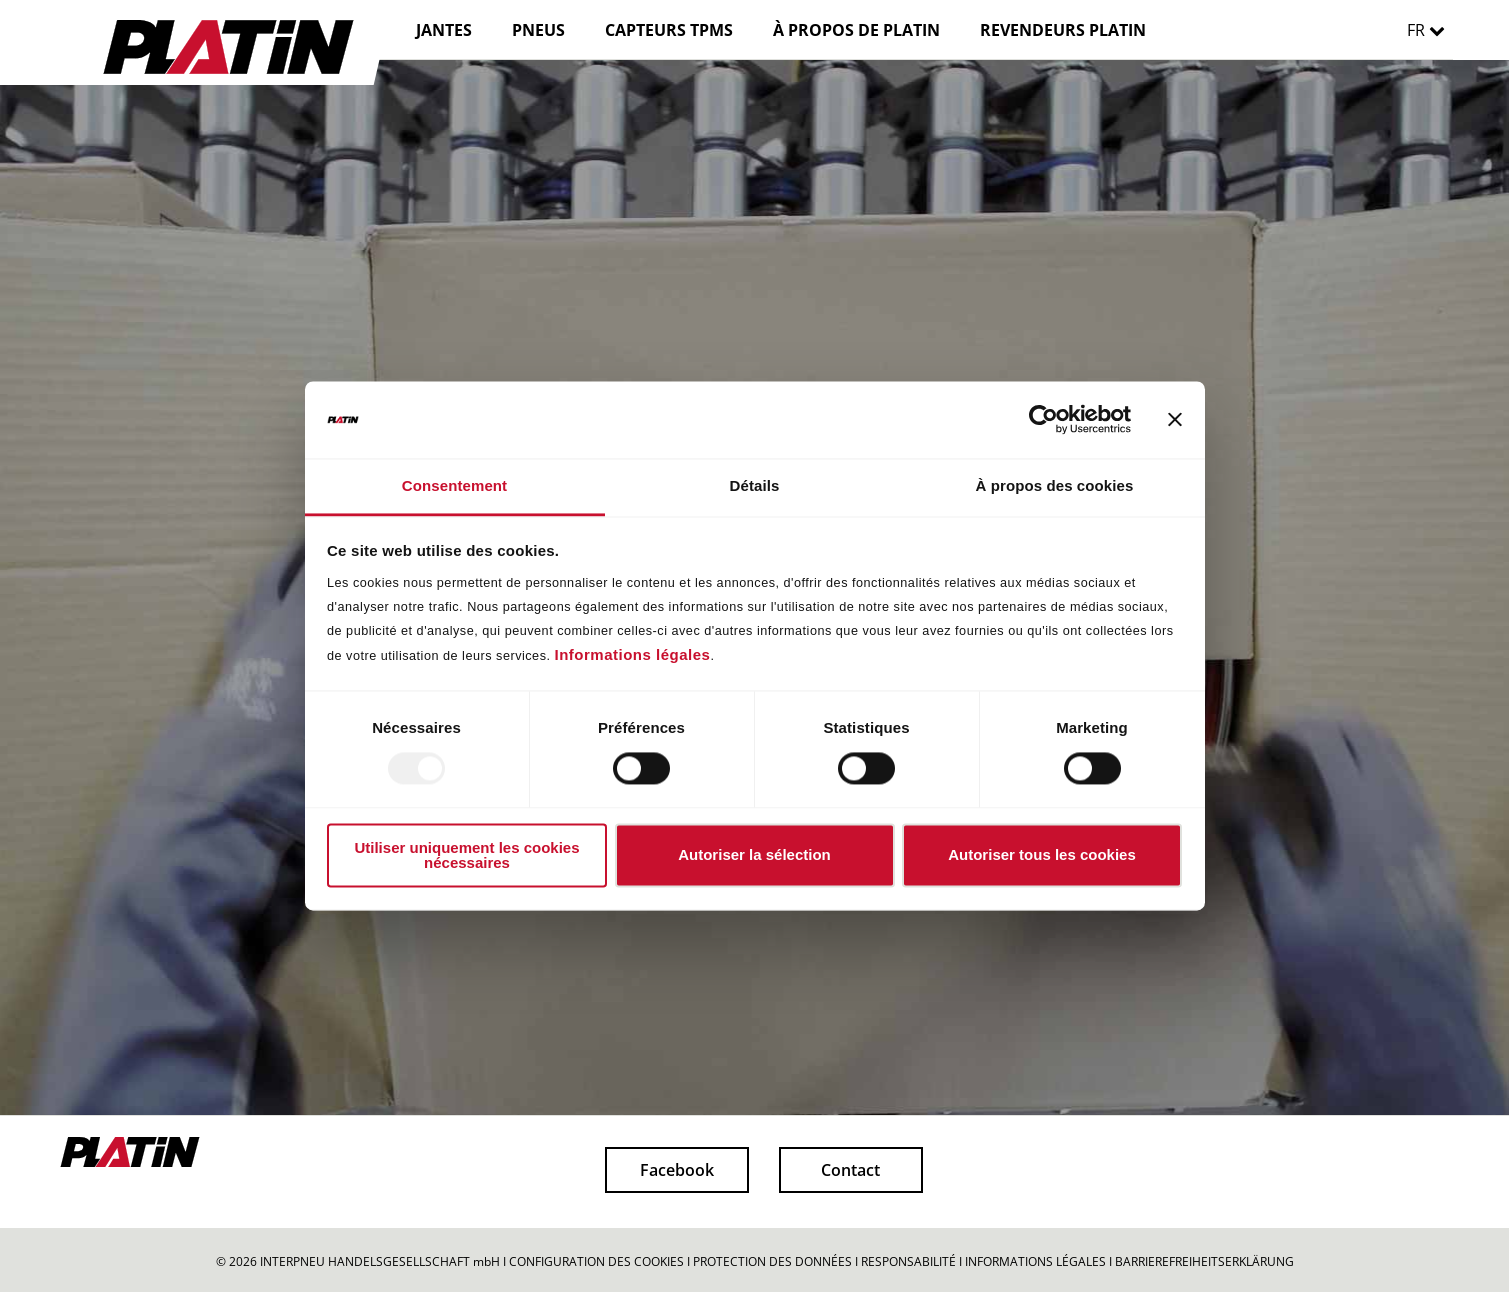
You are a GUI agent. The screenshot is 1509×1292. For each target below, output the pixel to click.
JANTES (444, 30)
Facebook (677, 1170)
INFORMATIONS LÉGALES (1035, 1261)
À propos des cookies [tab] (1055, 485)
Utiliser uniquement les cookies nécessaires (466, 855)
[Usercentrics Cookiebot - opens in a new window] (1043, 420)
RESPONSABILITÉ (908, 1261)
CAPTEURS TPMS (669, 30)
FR (1431, 30)
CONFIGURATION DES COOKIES (596, 1261)
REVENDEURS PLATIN (1063, 30)
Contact (850, 1170)
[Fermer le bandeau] (1175, 420)
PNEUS (538, 30)
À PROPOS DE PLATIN (856, 30)
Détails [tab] (755, 485)
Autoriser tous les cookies (1042, 855)
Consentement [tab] (454, 485)
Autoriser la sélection (754, 855)
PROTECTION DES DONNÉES (772, 1261)
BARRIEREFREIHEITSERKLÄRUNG (1204, 1261)
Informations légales (633, 654)
